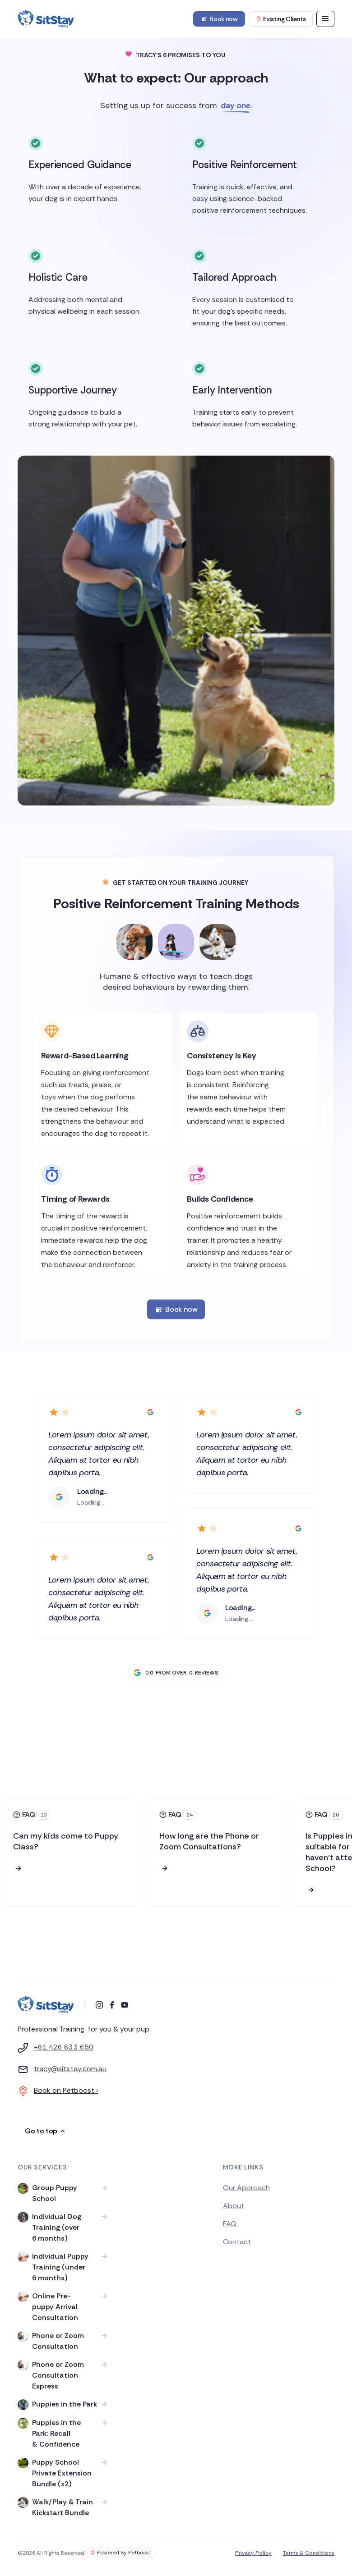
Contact (237, 2242)
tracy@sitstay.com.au (70, 2068)
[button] (325, 19)
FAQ (229, 2223)
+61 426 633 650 (63, 2047)
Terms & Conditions (308, 2553)
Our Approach (246, 2187)
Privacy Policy (253, 2553)
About (233, 2205)
